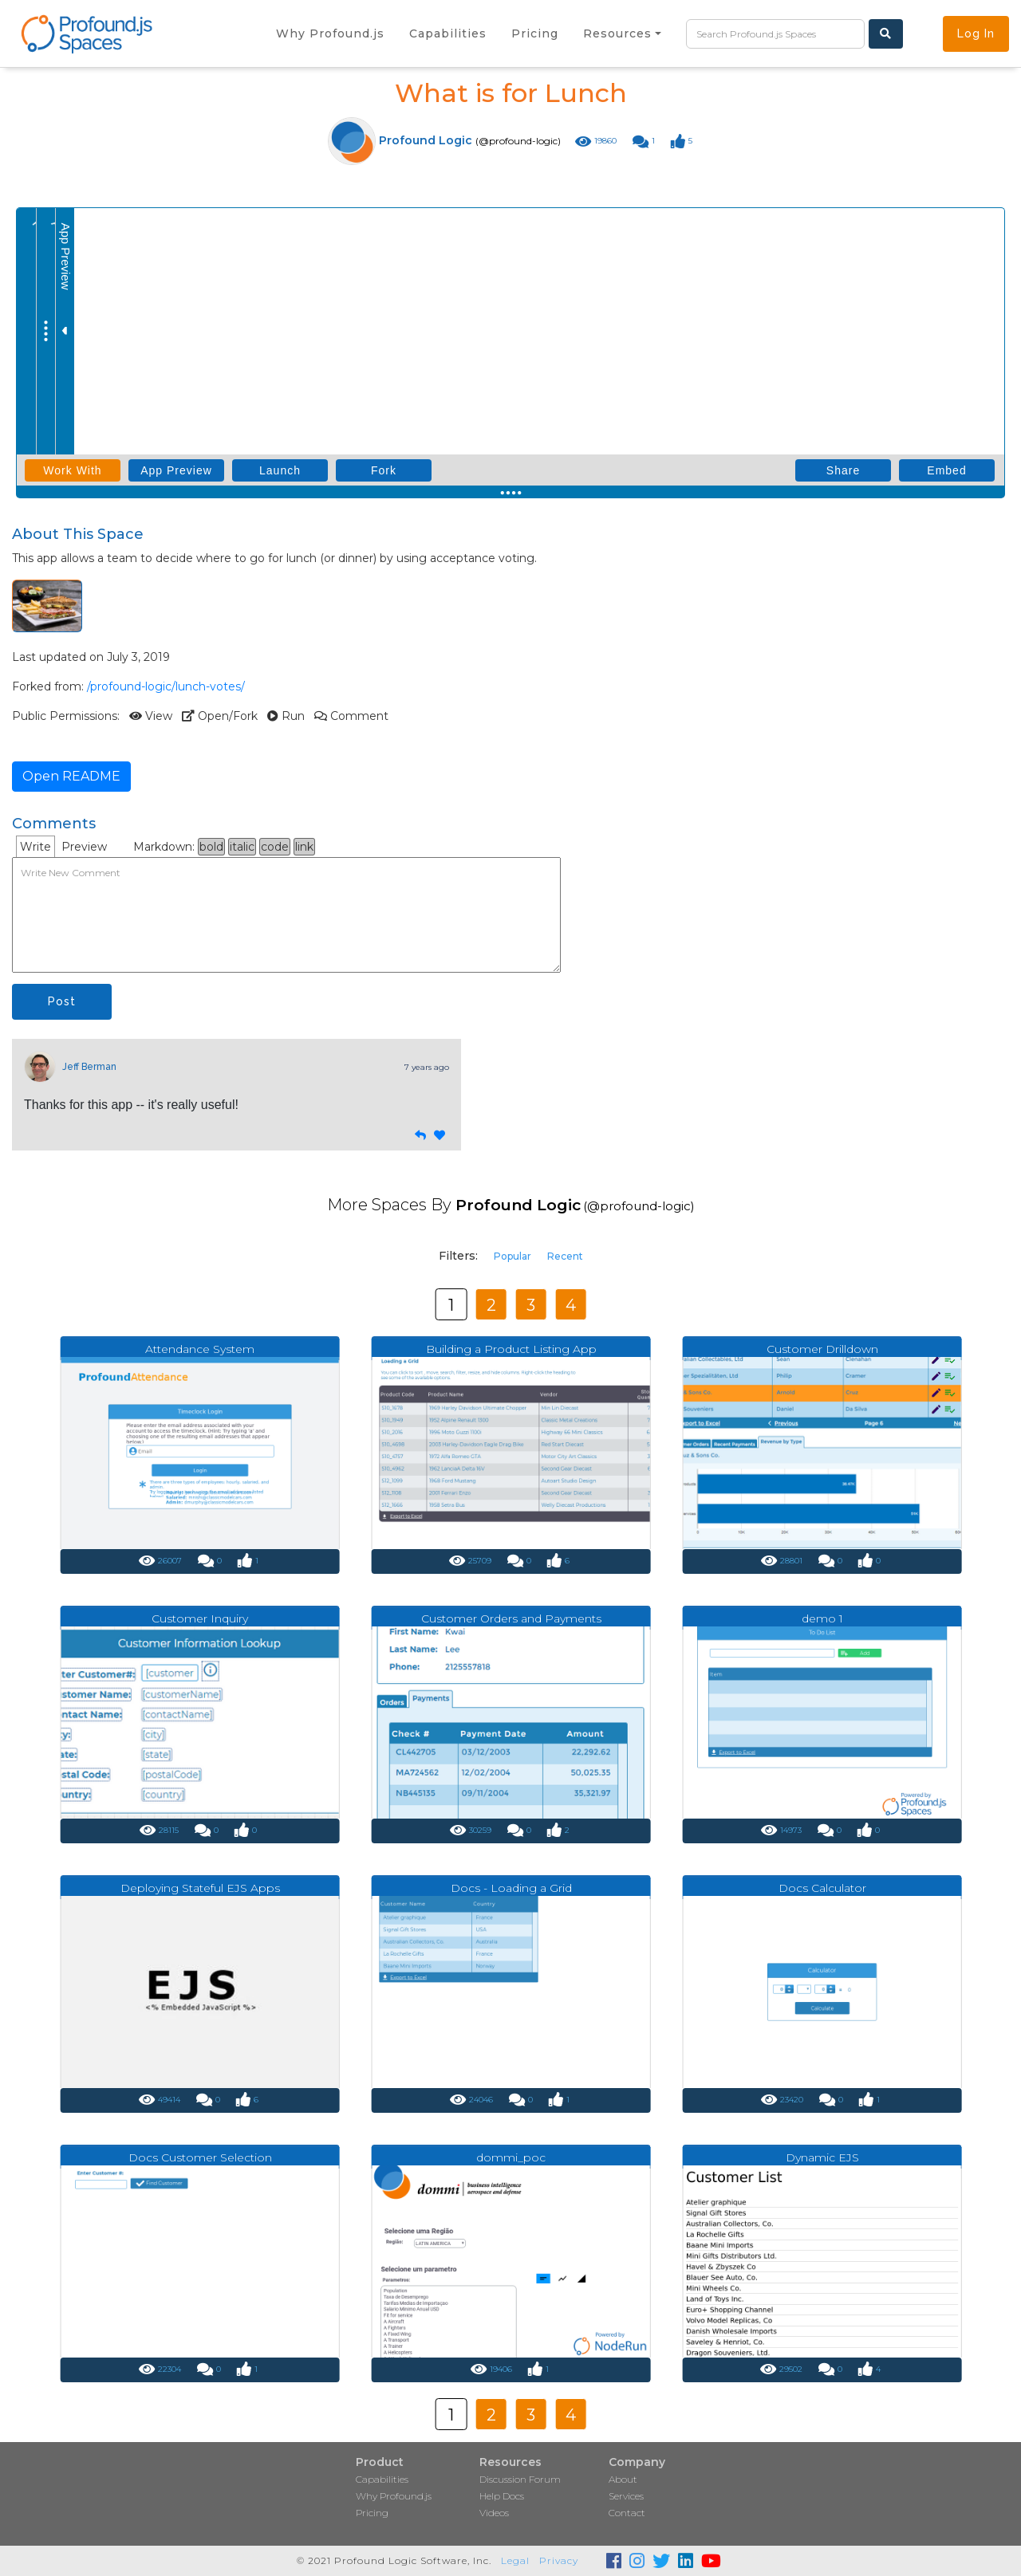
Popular (512, 1256)
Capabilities (382, 2479)
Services (626, 2496)
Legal (515, 2560)
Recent (565, 1256)
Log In (976, 33)
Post (62, 1001)
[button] (622, 33)
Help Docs (501, 2496)
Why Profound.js (394, 2496)
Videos (494, 2513)
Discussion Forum (520, 2479)
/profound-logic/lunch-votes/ (166, 686)
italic (242, 847)
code (275, 847)
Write (35, 847)
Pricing (372, 2513)
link (304, 847)
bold (211, 847)
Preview (84, 847)
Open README (71, 776)
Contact (627, 2513)
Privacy (558, 2560)
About (623, 2479)
